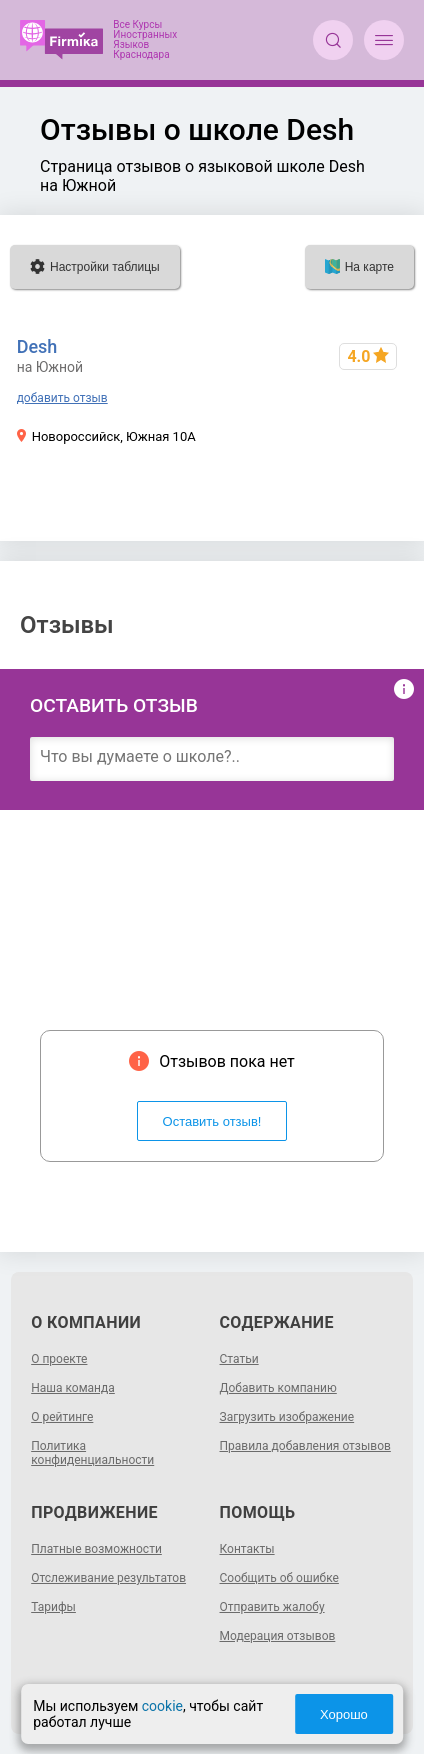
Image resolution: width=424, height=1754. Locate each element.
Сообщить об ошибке (279, 1578)
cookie (162, 1706)
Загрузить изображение (287, 1417)
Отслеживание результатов (108, 1578)
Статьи (239, 1359)
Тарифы (53, 1607)
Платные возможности (96, 1549)
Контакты (247, 1549)
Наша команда (73, 1388)
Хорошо (344, 1714)
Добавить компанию (278, 1388)
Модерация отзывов (278, 1636)
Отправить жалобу (272, 1607)
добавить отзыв (62, 398)
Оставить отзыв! (212, 1121)
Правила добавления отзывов (305, 1446)
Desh (37, 346)
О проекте (59, 1359)
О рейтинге (62, 1417)
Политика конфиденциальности (92, 1453)
